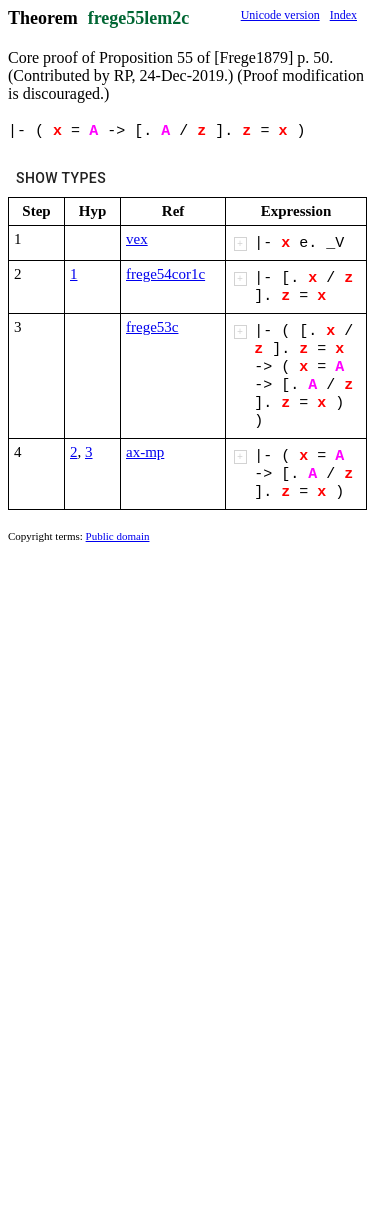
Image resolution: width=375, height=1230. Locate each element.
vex (137, 239)
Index (343, 15)
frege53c (152, 327)
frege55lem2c (139, 18)
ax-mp (145, 452)
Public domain (118, 536)
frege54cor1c (165, 274)
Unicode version (280, 15)
